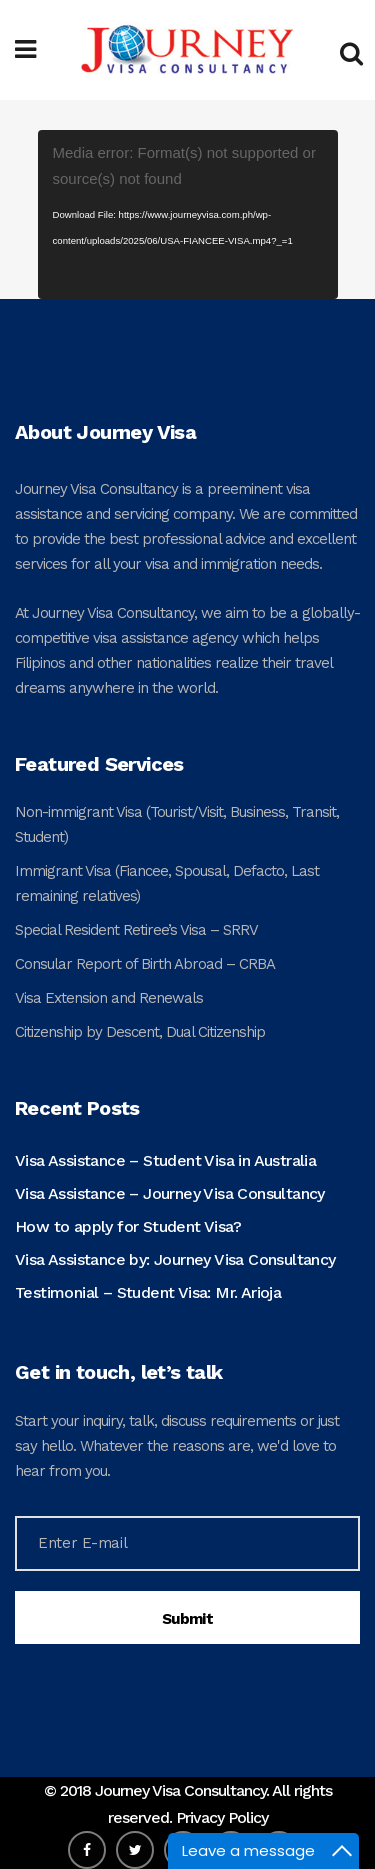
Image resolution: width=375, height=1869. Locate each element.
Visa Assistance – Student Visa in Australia (165, 1160)
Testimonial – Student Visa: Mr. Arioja (148, 1292)
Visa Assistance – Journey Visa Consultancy (170, 1193)
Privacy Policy (222, 1817)
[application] (188, 214)
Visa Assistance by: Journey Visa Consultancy (175, 1259)
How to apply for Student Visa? (128, 1226)
